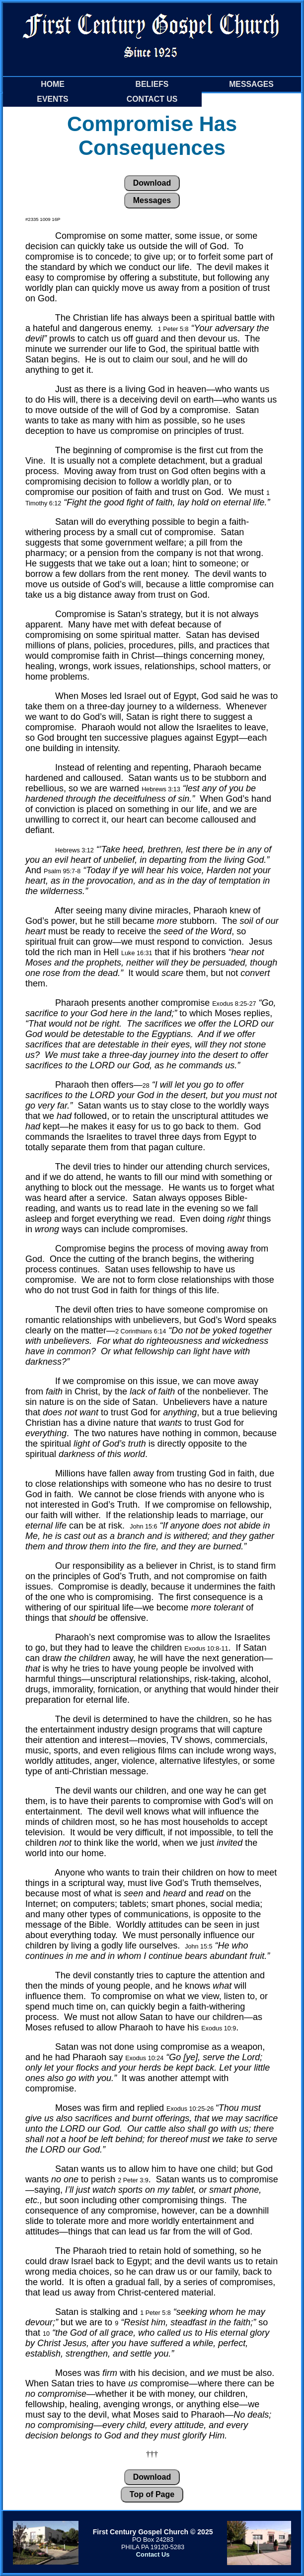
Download (152, 183)
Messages (251, 84)
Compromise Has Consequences (152, 135)
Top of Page (152, 2494)
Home (53, 84)
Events (52, 99)
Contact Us (152, 99)
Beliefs (152, 84)
